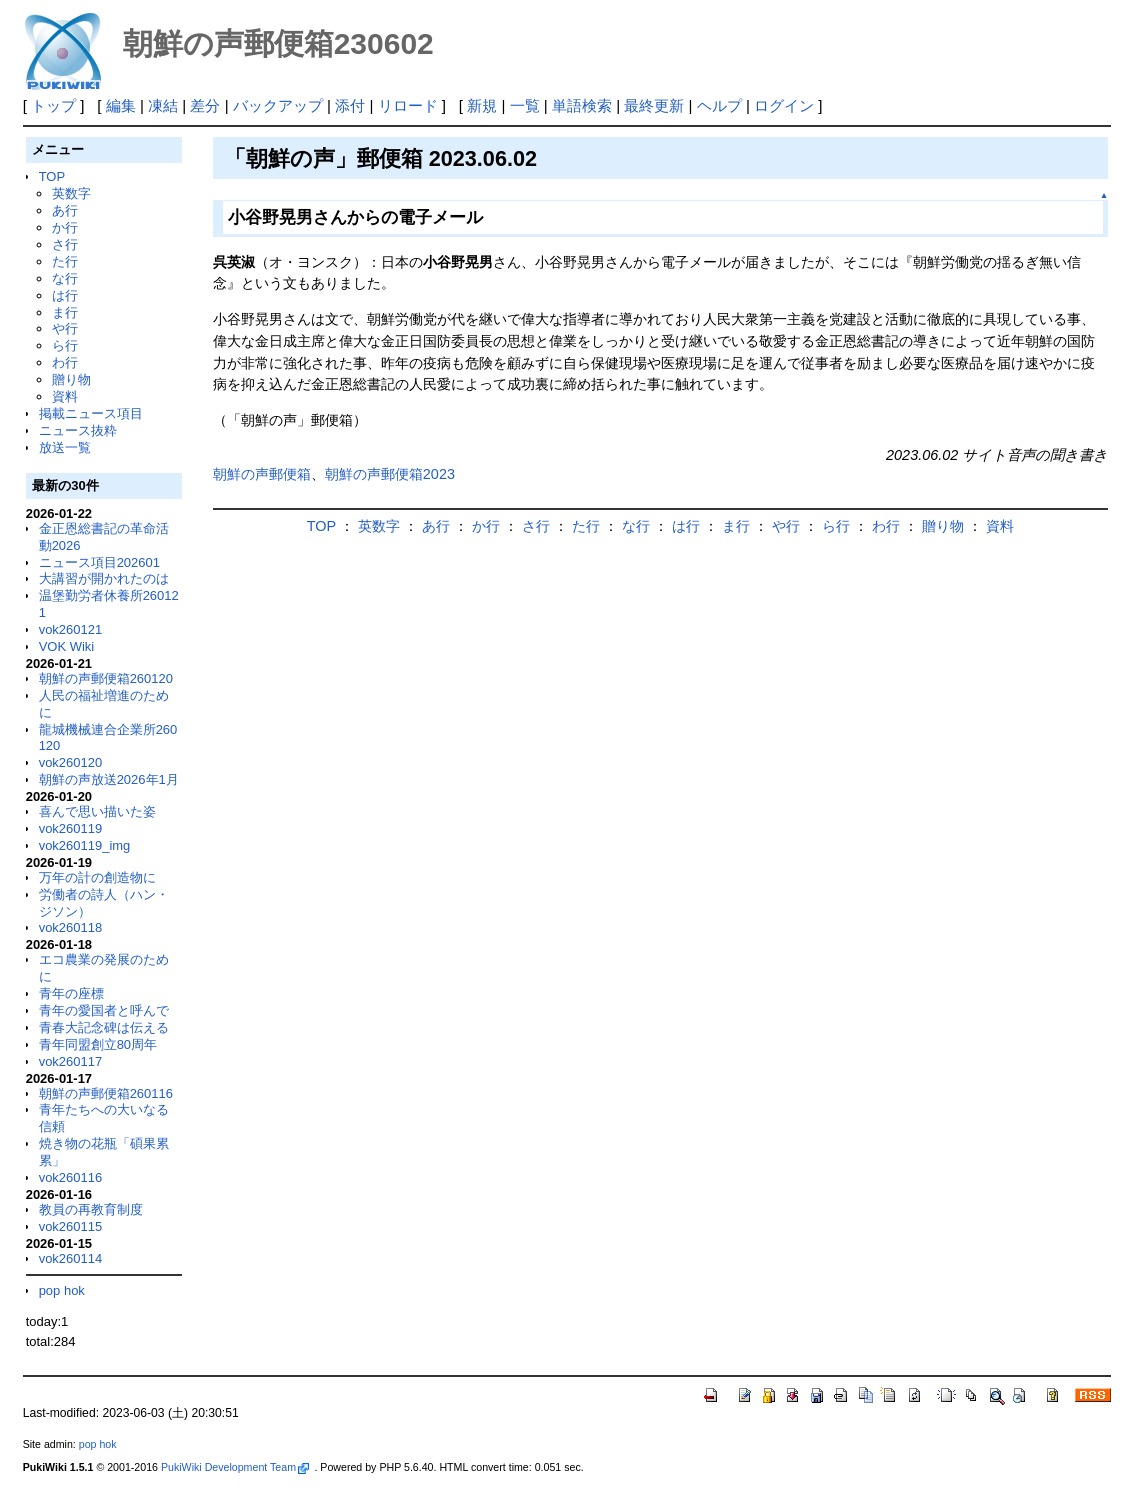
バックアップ (278, 105)
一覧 (525, 105)
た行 (65, 261)
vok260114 (71, 1258)
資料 (65, 396)
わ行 (65, 362)
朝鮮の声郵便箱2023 (390, 474)
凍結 (163, 105)
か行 (65, 227)
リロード (408, 105)
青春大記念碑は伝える (104, 1027)
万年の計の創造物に (97, 877)
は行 (65, 295)
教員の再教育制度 (91, 1209)
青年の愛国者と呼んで (104, 1010)
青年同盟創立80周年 (98, 1044)
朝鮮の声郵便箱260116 (106, 1093)
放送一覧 (65, 447)
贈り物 (71, 379)
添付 (350, 105)
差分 (205, 105)
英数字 (71, 193)
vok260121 (71, 629)
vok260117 (71, 1061)
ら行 (65, 345)
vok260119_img (85, 845)
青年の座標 (71, 993)
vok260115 (71, 1226)
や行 (65, 328)
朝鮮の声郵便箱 (262, 474)
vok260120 (71, 762)
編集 (121, 105)
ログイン (784, 105)
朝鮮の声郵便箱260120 (106, 678)
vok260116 (71, 1177)
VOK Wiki (67, 646)
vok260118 (71, 927)
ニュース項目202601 (99, 562)
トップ (53, 105)
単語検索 (582, 105)
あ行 (65, 210)
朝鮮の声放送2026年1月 (109, 779)
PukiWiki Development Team (235, 1467)
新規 (482, 105)
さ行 (65, 244)
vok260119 (71, 828)
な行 (65, 278)
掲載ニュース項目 (91, 413)
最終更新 (654, 105)
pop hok (62, 1290)
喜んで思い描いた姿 (97, 811)
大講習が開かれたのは (104, 578)
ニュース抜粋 (78, 430)
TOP (52, 176)
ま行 (65, 312)
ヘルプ (719, 105)
